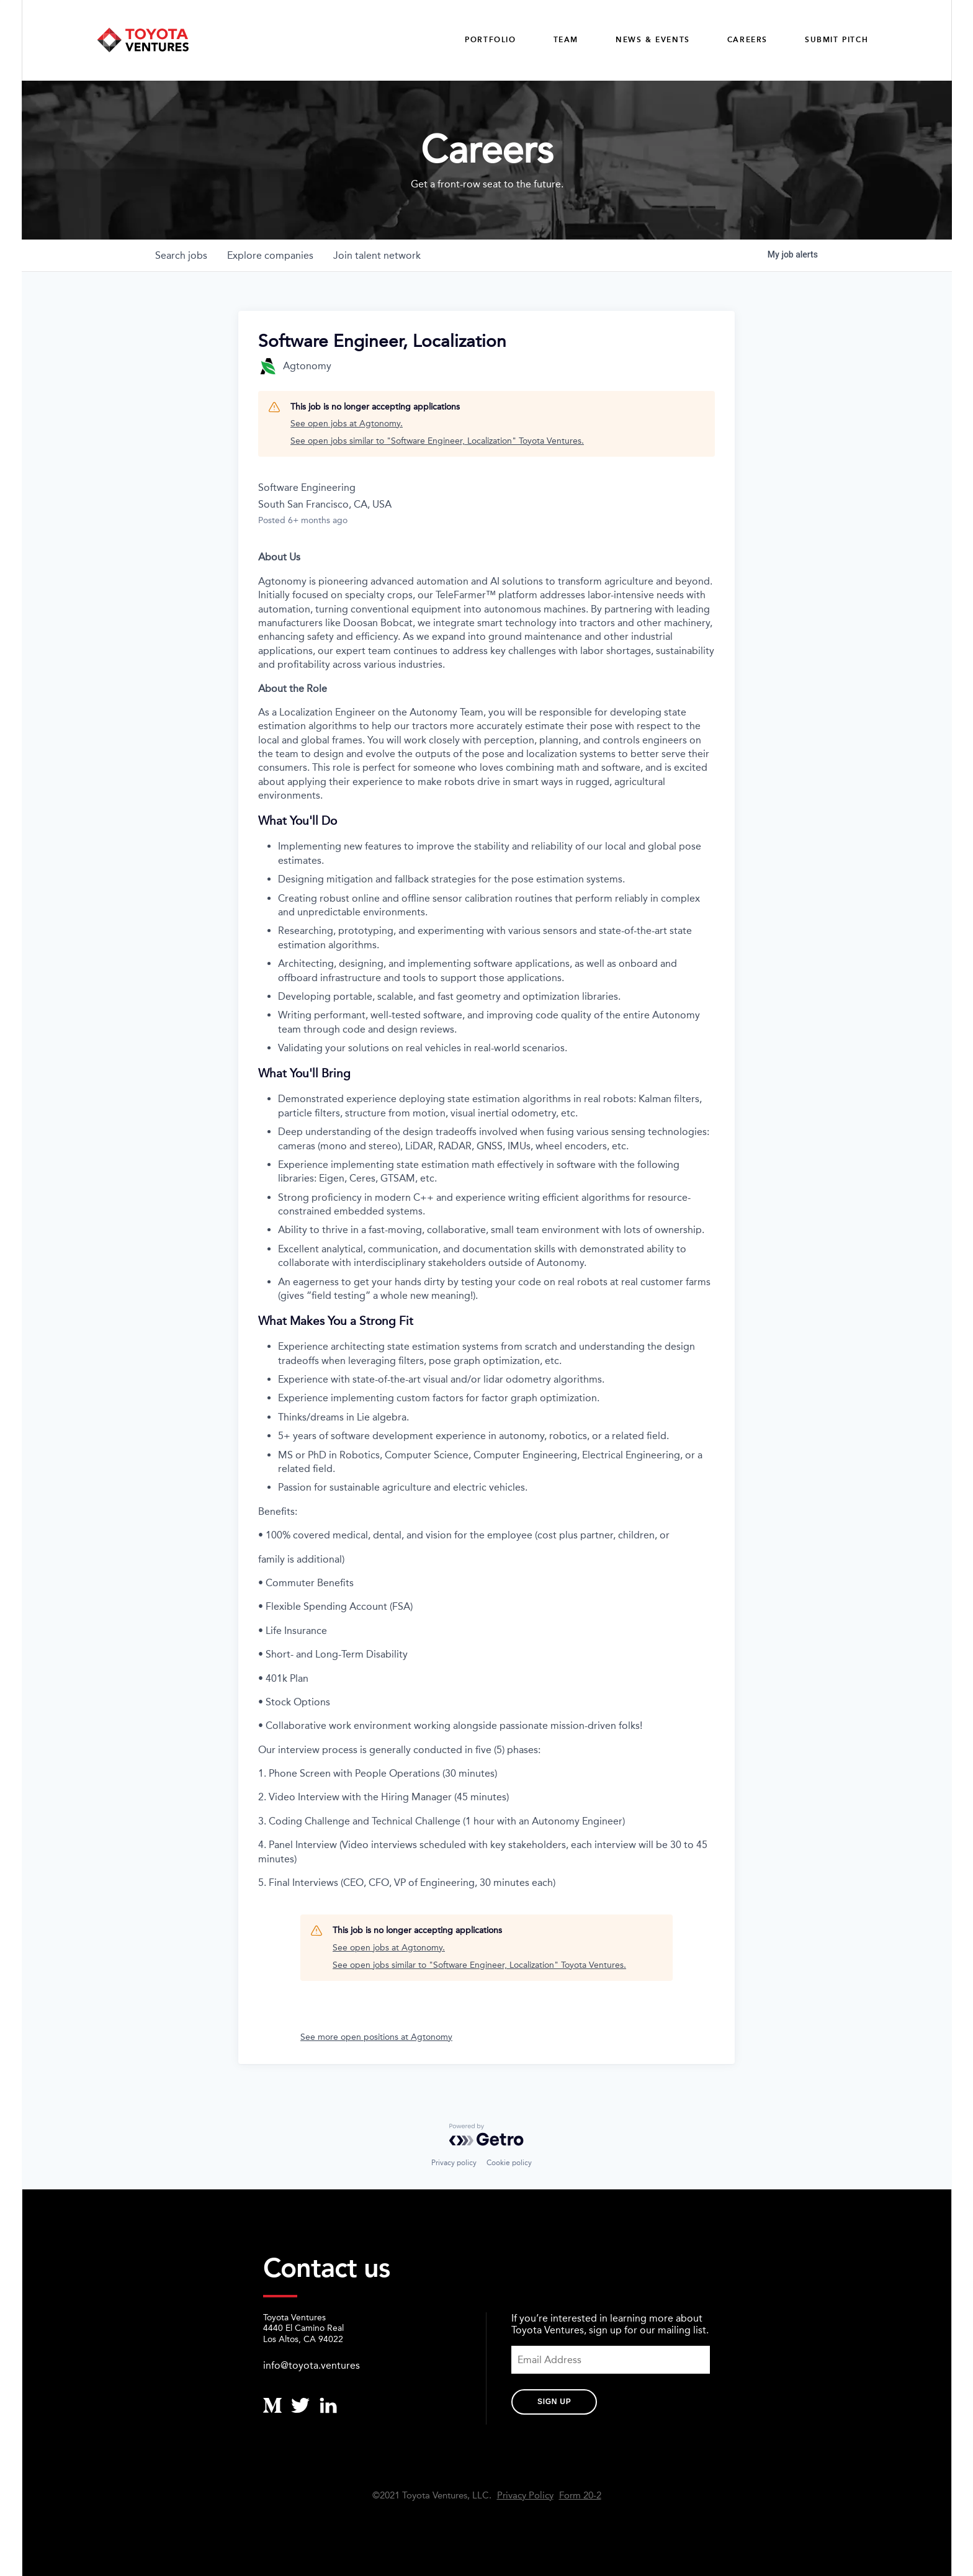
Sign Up (554, 2401)
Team (566, 39)
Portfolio (490, 39)
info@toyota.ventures (311, 2365)
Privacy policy (454, 2162)
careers (747, 39)
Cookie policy (509, 2162)
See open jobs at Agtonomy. (346, 423)
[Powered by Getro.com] (486, 2135)
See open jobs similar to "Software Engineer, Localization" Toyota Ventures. (437, 441)
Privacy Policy (525, 2495)
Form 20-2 (580, 2495)
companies (270, 255)
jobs (181, 255)
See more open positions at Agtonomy (376, 2037)
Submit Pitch (836, 39)
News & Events (653, 39)
